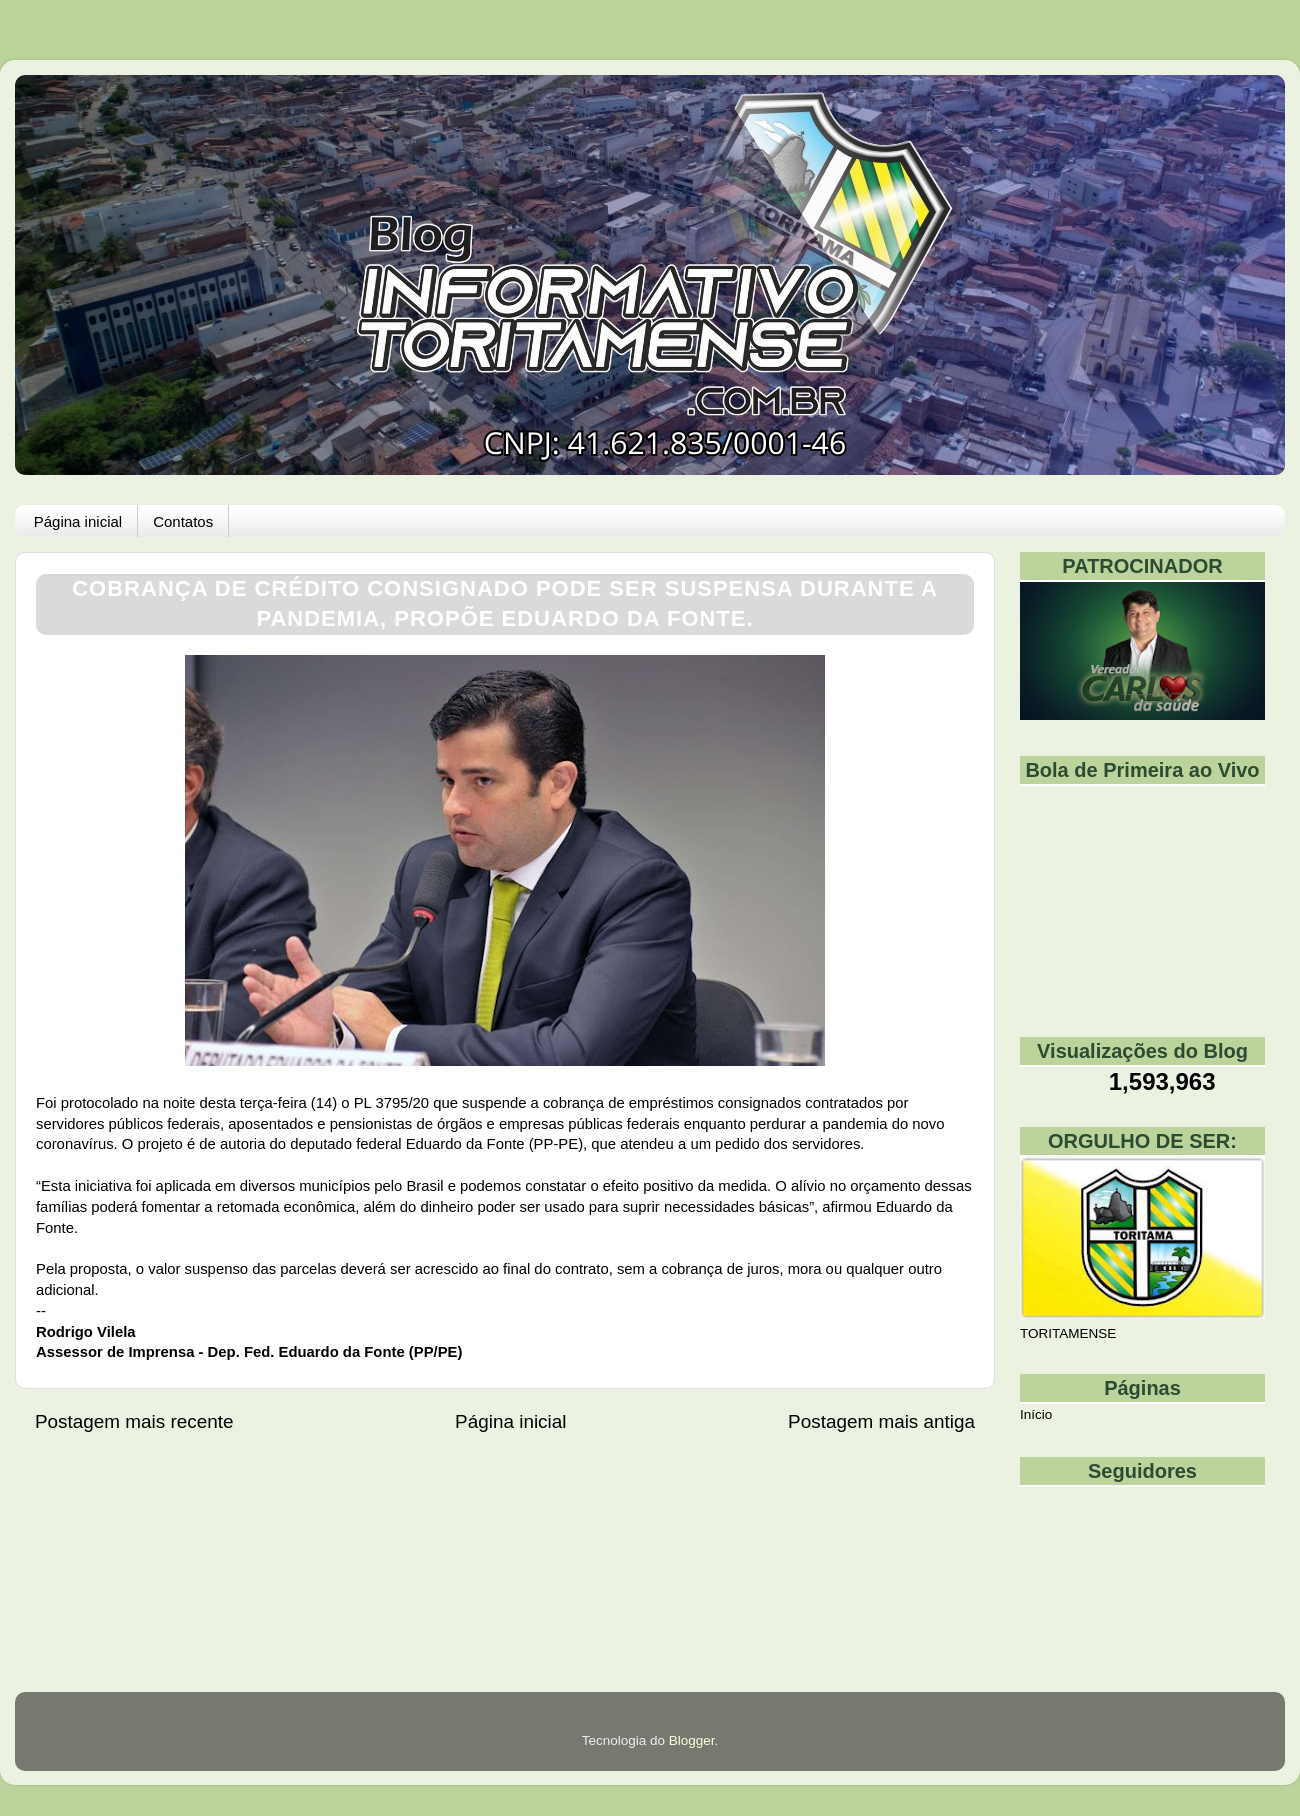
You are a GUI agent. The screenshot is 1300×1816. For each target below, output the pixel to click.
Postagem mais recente (134, 1421)
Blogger (692, 1740)
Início (1036, 1414)
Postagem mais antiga (881, 1421)
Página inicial (78, 521)
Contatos (183, 521)
